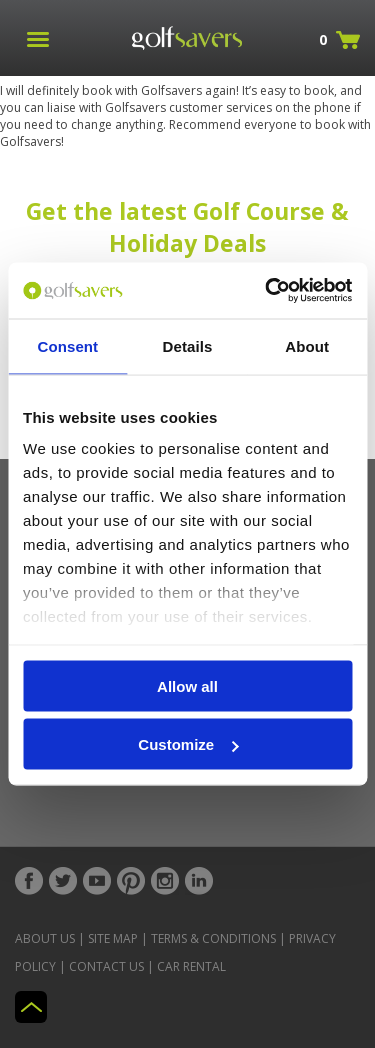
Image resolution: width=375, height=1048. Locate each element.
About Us (45, 938)
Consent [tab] (67, 345)
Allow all (187, 685)
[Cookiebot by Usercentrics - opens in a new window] (267, 291)
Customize (188, 744)
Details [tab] (188, 345)
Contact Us (106, 966)
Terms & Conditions (213, 938)
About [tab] (307, 345)
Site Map (113, 938)
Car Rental (191, 966)
